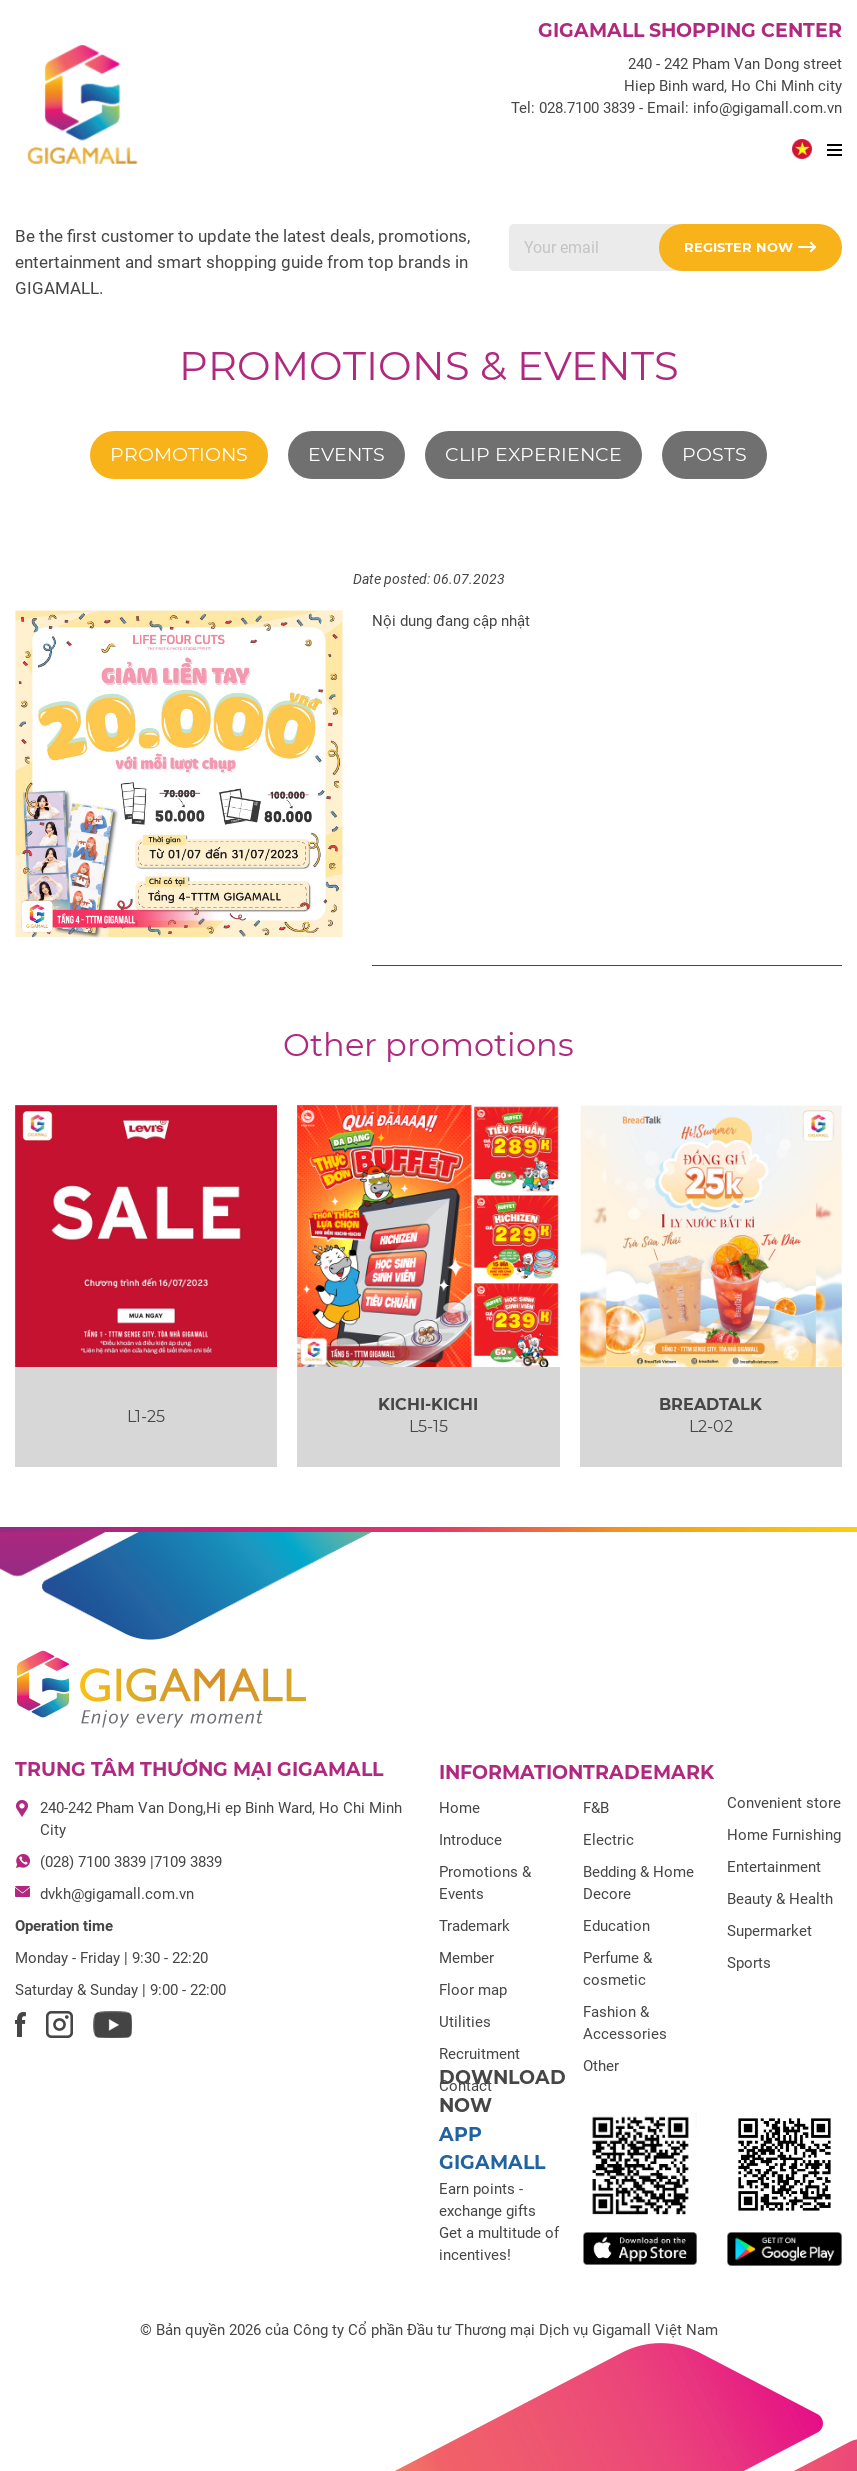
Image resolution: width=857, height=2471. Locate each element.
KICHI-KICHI (428, 1404)
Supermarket (769, 1931)
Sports (749, 1963)
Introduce (470, 1840)
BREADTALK (710, 1404)
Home (459, 1808)
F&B (596, 1808)
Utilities (465, 2022)
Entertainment (774, 1867)
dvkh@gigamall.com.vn (117, 1894)
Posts (714, 454)
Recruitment (479, 2054)
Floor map (473, 1990)
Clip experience (533, 454)
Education (616, 1926)
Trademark (474, 1926)
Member (466, 1958)
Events (346, 454)
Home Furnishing (784, 1835)
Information (511, 1772)
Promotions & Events (429, 365)
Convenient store (784, 1803)
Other (601, 2066)
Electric (608, 1840)
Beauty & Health (780, 1899)
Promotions (179, 454)
